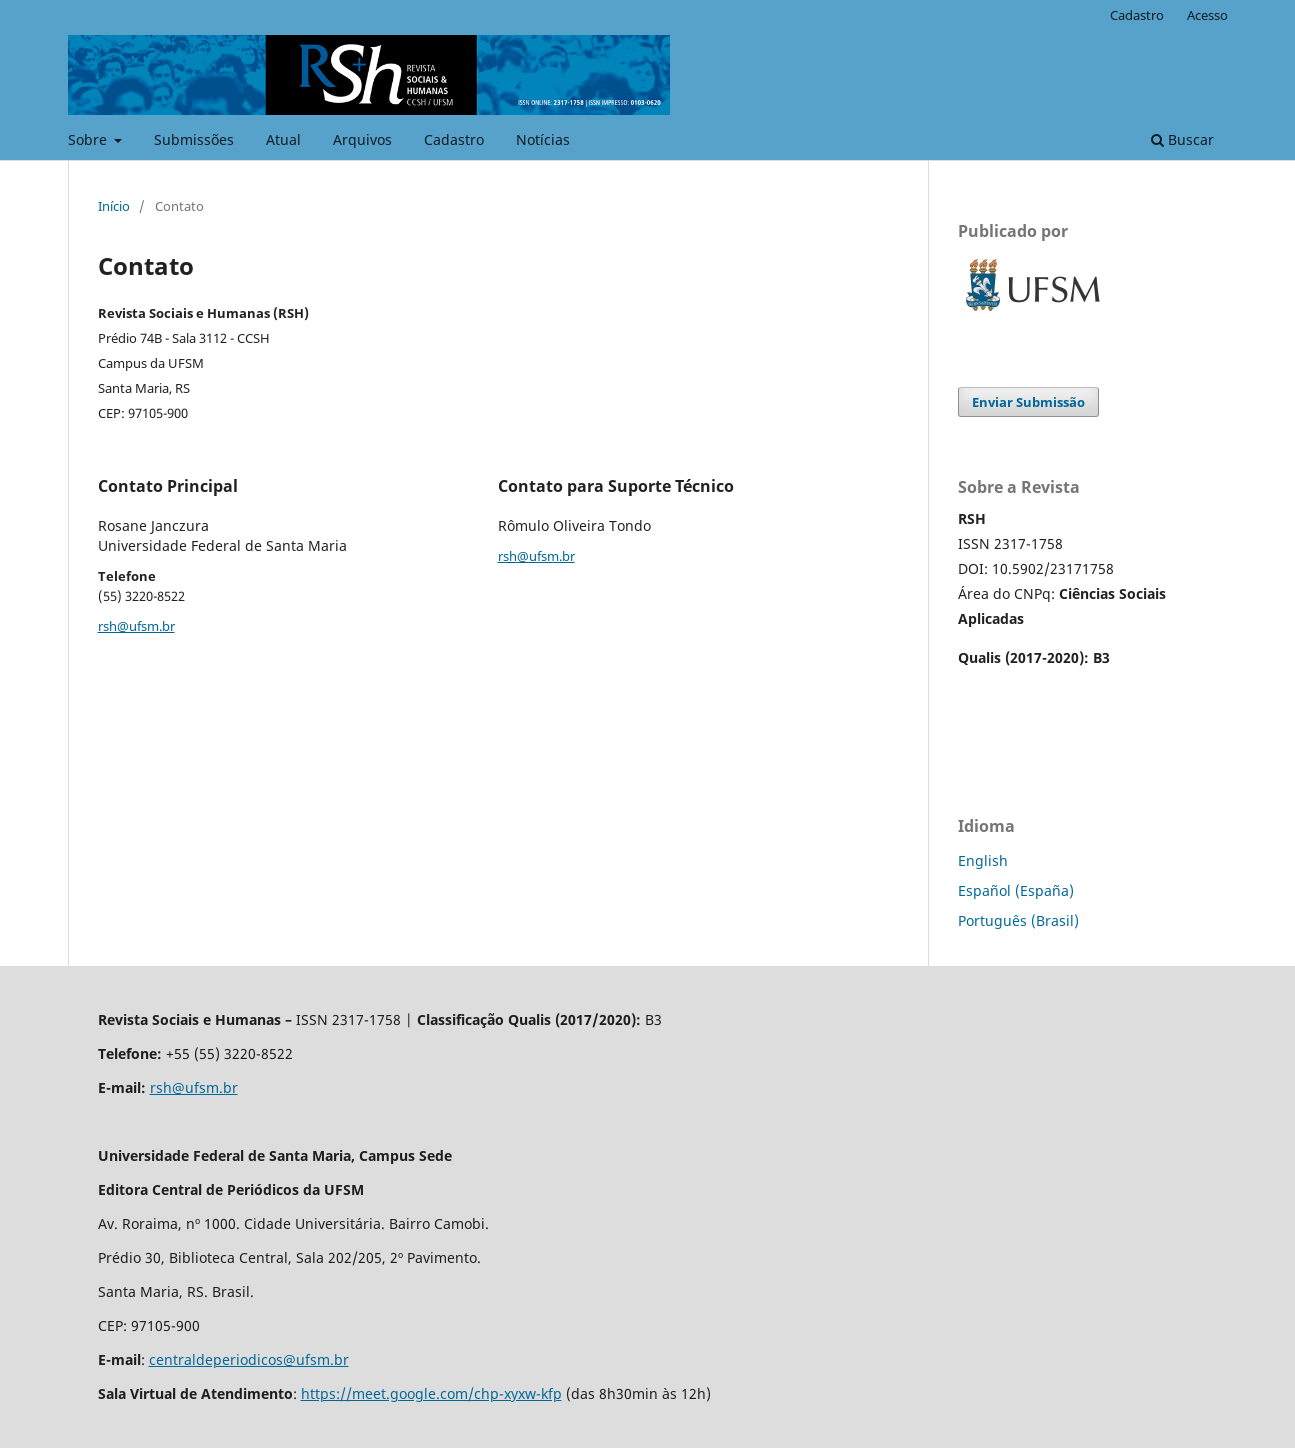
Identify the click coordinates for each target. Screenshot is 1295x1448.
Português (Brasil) (1018, 920)
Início (114, 206)
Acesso (1207, 15)
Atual (283, 139)
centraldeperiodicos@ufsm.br (249, 1359)
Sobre (89, 139)
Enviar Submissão (1028, 402)
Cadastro (454, 139)
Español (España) (1016, 890)
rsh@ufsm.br (136, 626)
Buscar (1182, 139)
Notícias (543, 139)
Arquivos (362, 139)
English (983, 860)
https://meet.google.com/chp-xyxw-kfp (431, 1393)
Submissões (194, 139)
